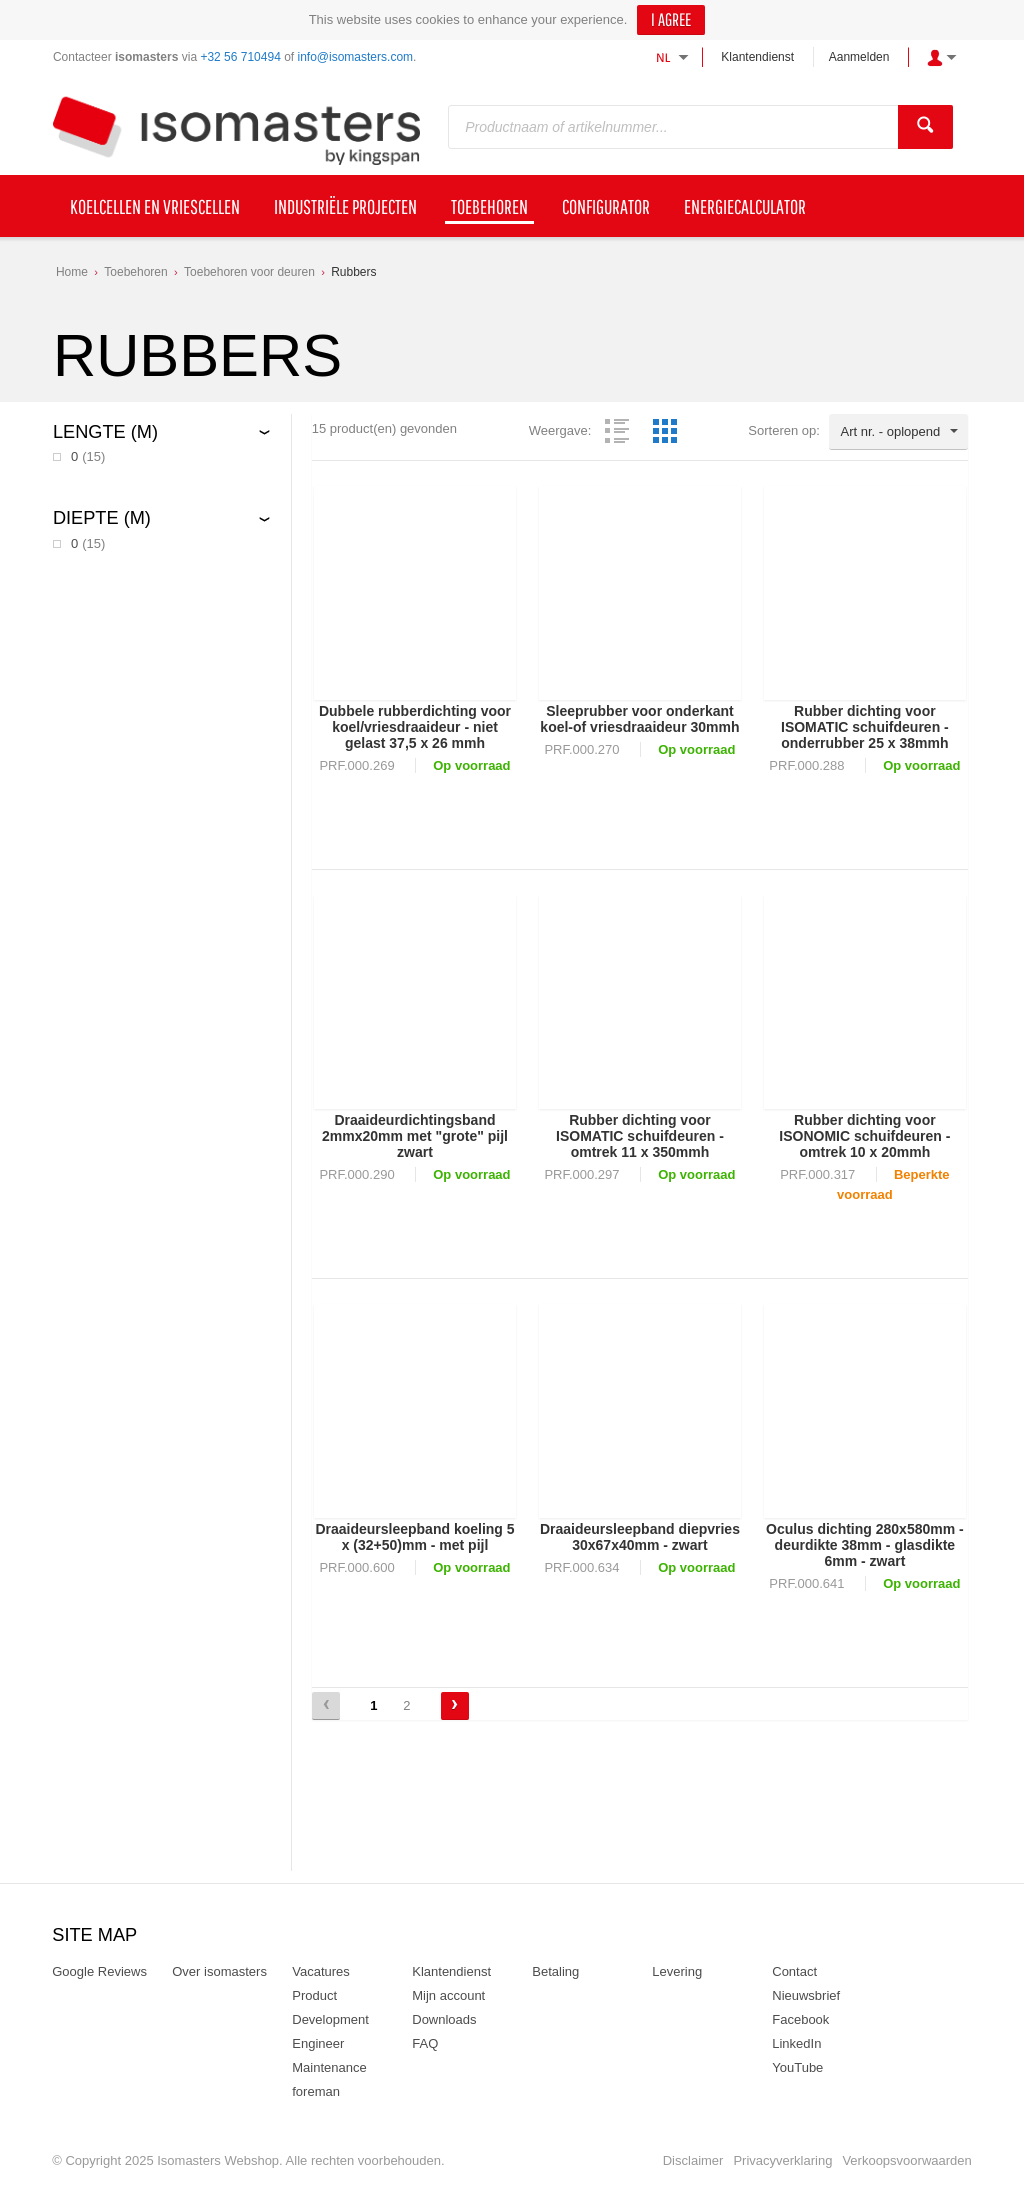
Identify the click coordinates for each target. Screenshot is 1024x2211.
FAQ (425, 2043)
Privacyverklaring (782, 2160)
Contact (794, 1971)
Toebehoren (135, 272)
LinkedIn (796, 2043)
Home (72, 272)
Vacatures (321, 1971)
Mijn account (448, 1995)
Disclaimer (693, 2160)
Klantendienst (757, 57)
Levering (677, 1971)
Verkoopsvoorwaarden (906, 2160)
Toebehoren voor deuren (249, 272)
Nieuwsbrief (806, 1995)
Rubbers (353, 272)
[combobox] (899, 432)
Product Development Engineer (330, 2019)
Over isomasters (219, 1971)
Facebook (800, 2019)
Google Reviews (99, 1971)
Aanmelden (859, 57)
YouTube (797, 2067)
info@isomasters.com (356, 57)
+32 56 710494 (240, 57)
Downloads (444, 2019)
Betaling (555, 1971)
